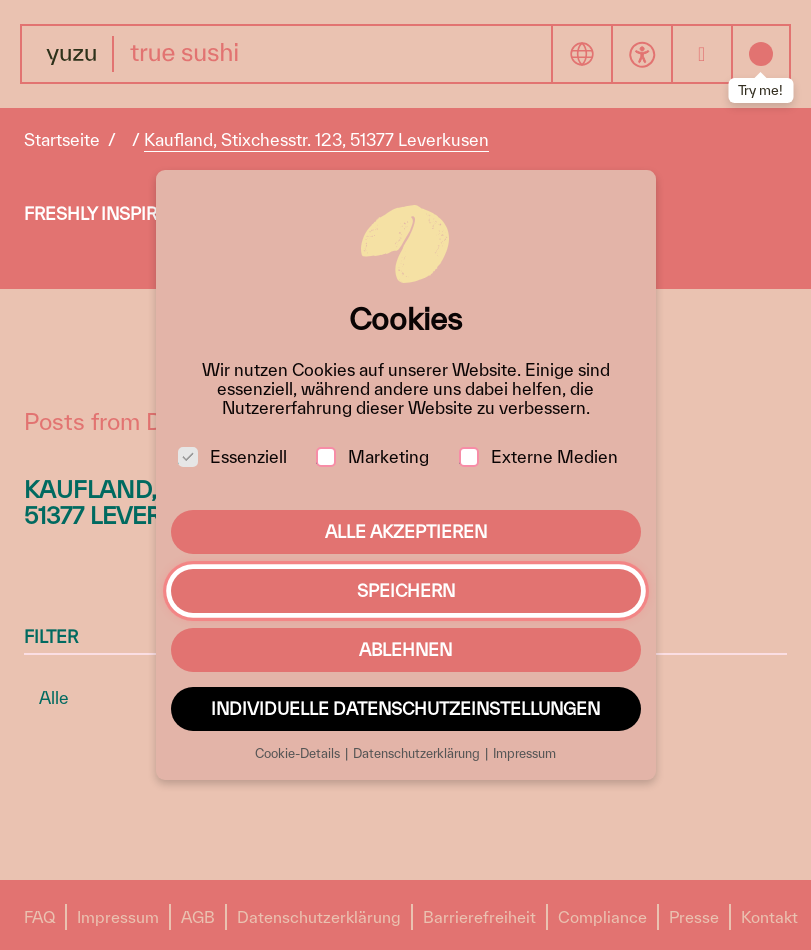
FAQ (39, 917)
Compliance (602, 917)
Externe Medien (538, 456)
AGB (198, 917)
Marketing (372, 456)
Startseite (62, 139)
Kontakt (769, 917)
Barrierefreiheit (479, 917)
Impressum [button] (524, 753)
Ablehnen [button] (405, 649)
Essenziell (232, 456)
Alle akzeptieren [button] (406, 531)
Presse (694, 917)
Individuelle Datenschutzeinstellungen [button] (405, 708)
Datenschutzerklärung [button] (418, 753)
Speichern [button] (406, 590)
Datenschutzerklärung (319, 917)
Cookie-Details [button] (299, 753)
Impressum (118, 917)
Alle (54, 697)
